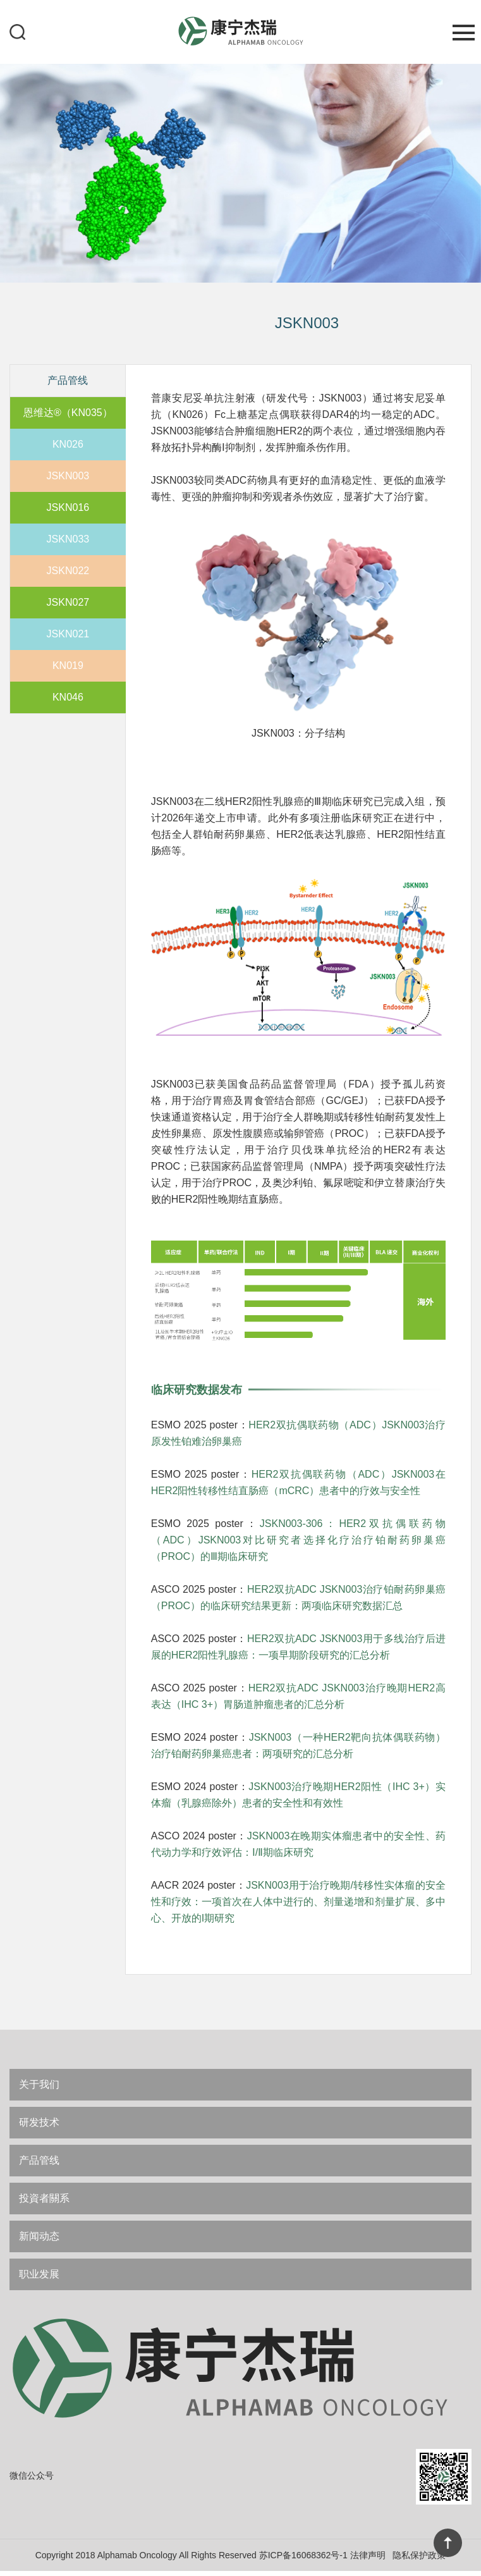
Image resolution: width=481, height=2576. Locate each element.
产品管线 (39, 2160)
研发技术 (39, 2122)
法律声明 (368, 2560)
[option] (240, 172)
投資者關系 (44, 2198)
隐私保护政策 (419, 2560)
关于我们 (39, 2084)
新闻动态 (39, 2236)
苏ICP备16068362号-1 (303, 2560)
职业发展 (39, 2274)
